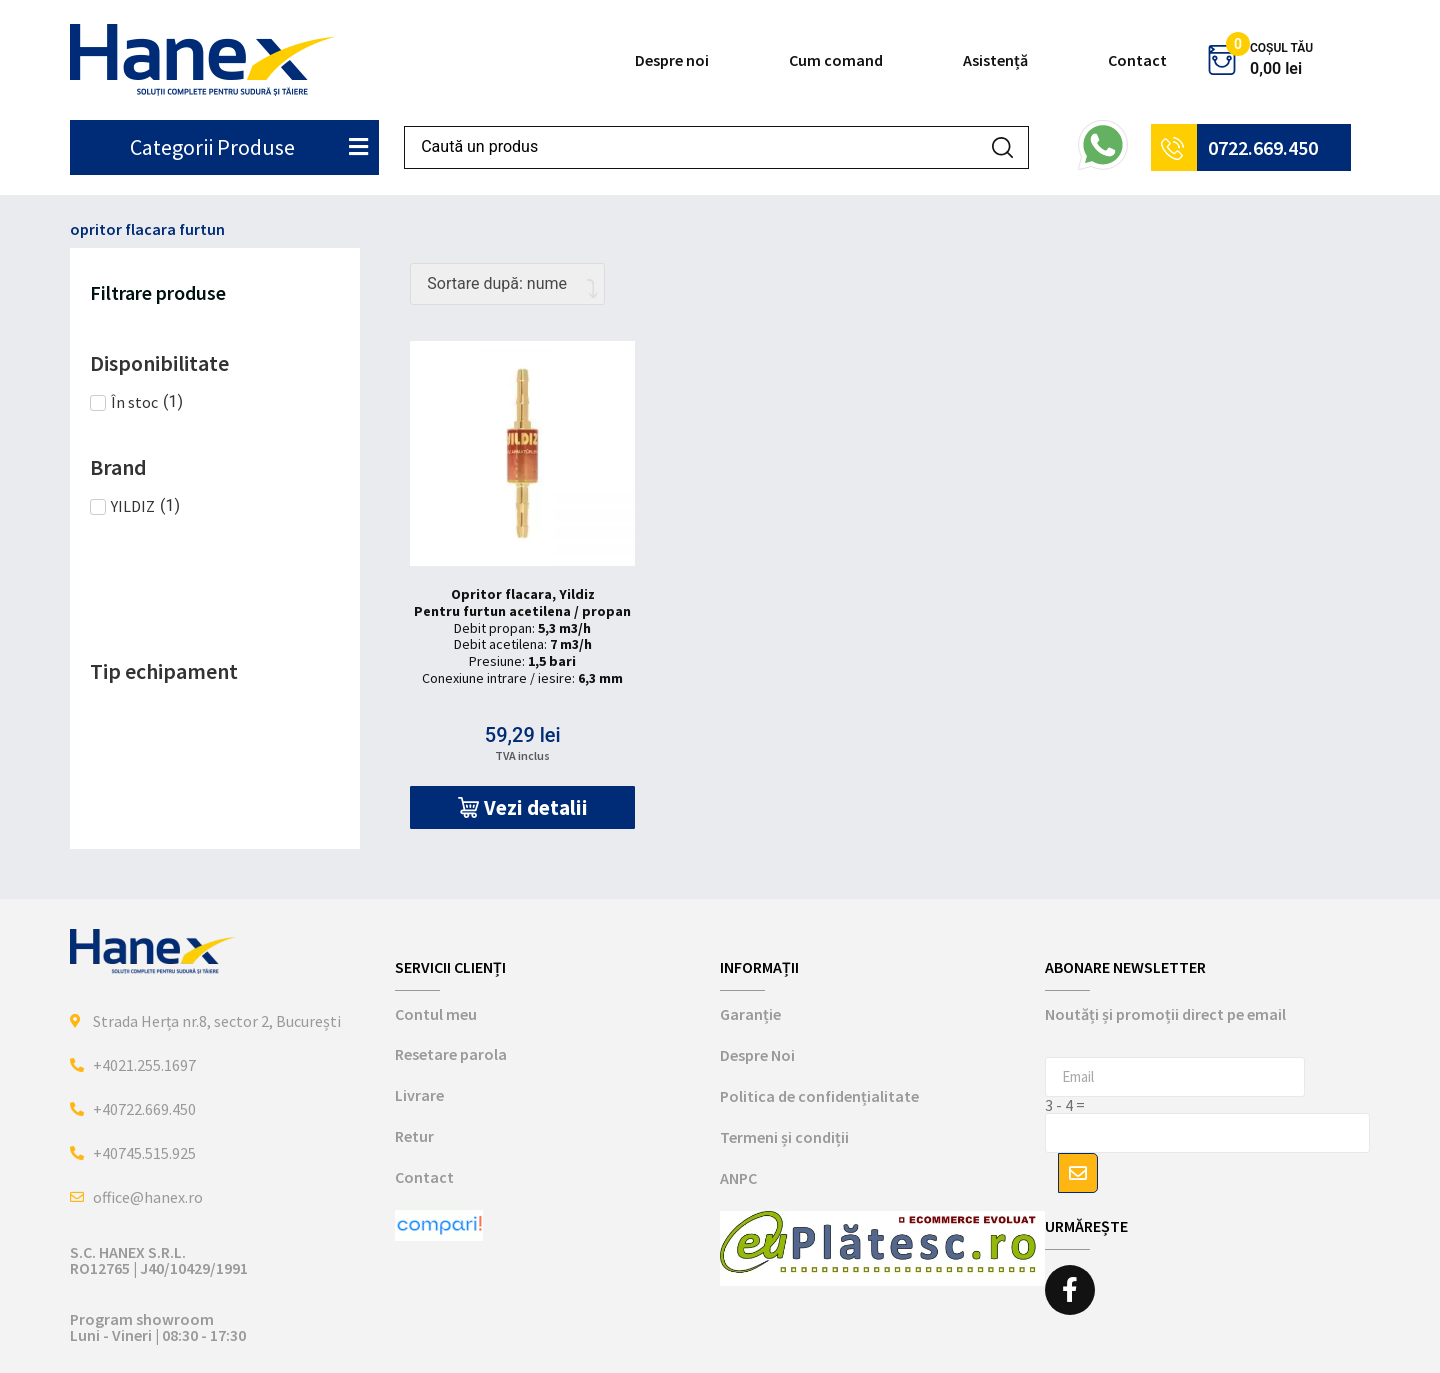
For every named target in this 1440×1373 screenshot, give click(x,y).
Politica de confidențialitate (819, 1096)
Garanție (750, 1014)
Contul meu (436, 1014)
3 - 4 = (1065, 1105)
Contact (1137, 60)
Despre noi (672, 60)
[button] (522, 807)
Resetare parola (451, 1054)
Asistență (995, 60)
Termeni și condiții (784, 1137)
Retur (414, 1136)
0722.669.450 (1263, 147)
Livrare (419, 1095)
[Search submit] (1002, 147)
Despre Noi (757, 1055)
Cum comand (836, 60)
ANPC (738, 1178)
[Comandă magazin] (507, 284)
